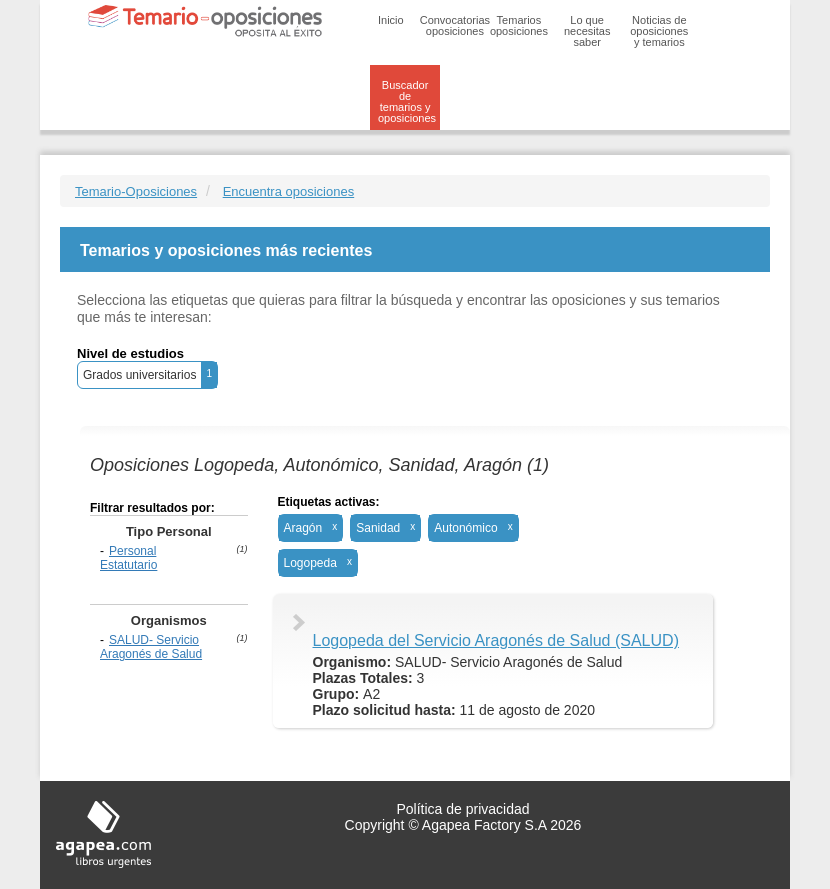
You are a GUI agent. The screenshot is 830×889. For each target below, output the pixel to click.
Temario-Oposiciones (136, 191)
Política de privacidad (462, 809)
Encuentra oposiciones (289, 191)
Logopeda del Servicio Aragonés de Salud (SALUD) (496, 640)
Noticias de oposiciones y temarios (659, 31)
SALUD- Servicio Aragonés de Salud (151, 647)
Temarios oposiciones (519, 25)
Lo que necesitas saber (587, 31)
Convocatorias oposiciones (455, 25)
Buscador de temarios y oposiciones (407, 101)
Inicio (391, 20)
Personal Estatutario (128, 558)
